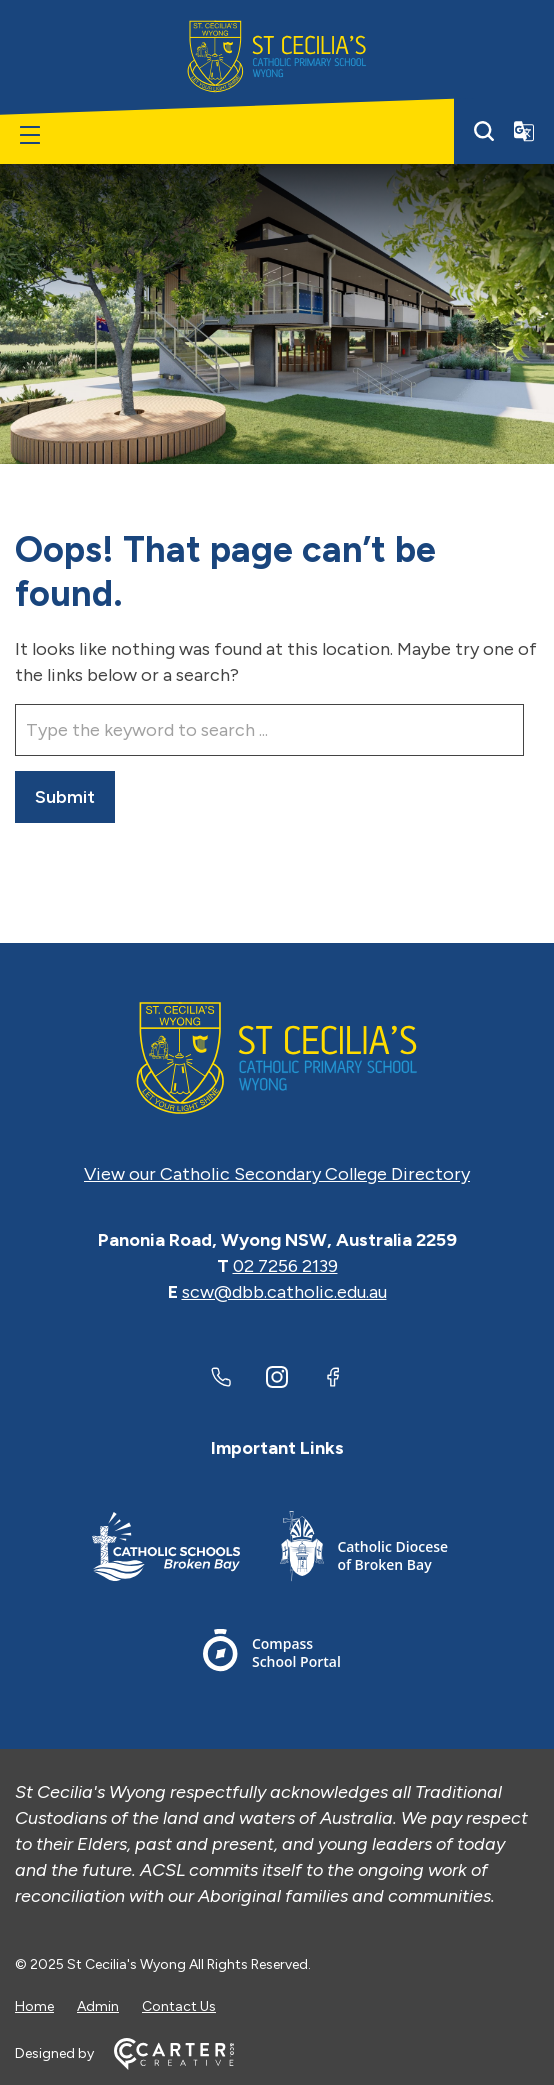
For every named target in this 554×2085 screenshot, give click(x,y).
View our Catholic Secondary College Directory (277, 1174)
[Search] (484, 131)
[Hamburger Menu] (30, 135)
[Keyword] (269, 730)
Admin (98, 2006)
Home (34, 2006)
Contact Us (179, 2006)
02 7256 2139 (285, 1266)
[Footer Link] (166, 1549)
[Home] (277, 1058)
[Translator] (524, 131)
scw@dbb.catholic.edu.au (284, 1292)
